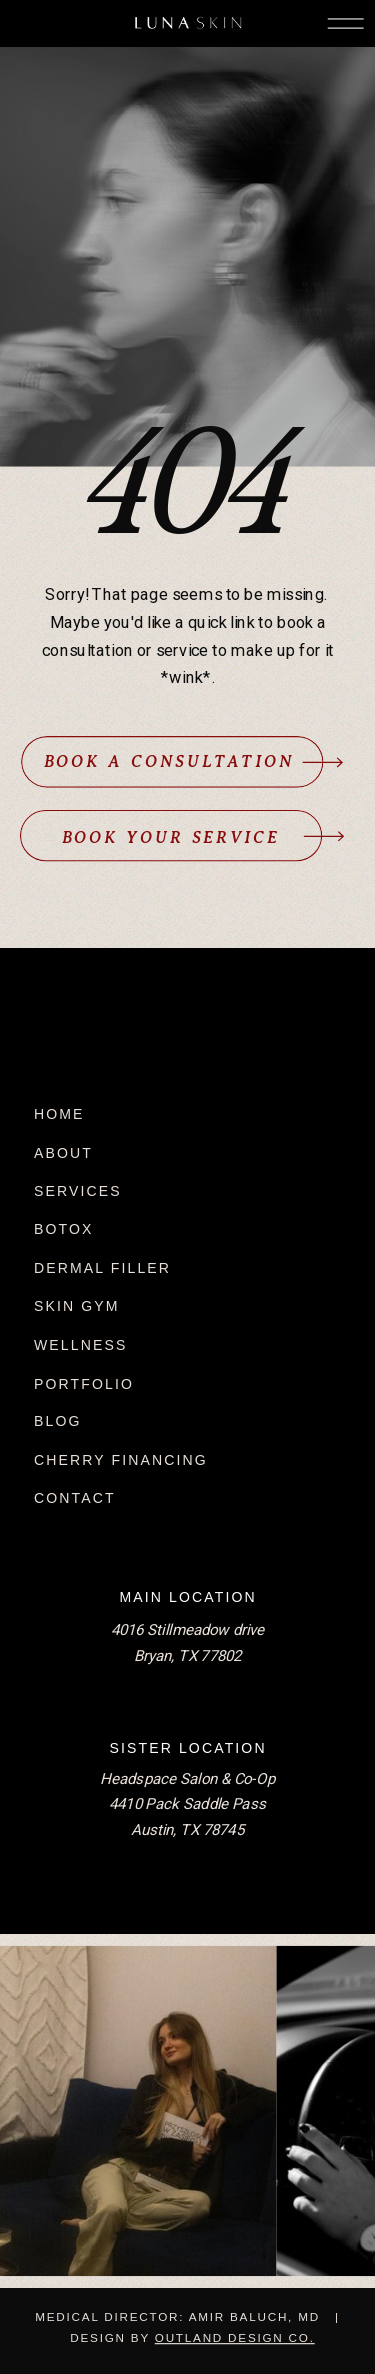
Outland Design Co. (235, 2337)
